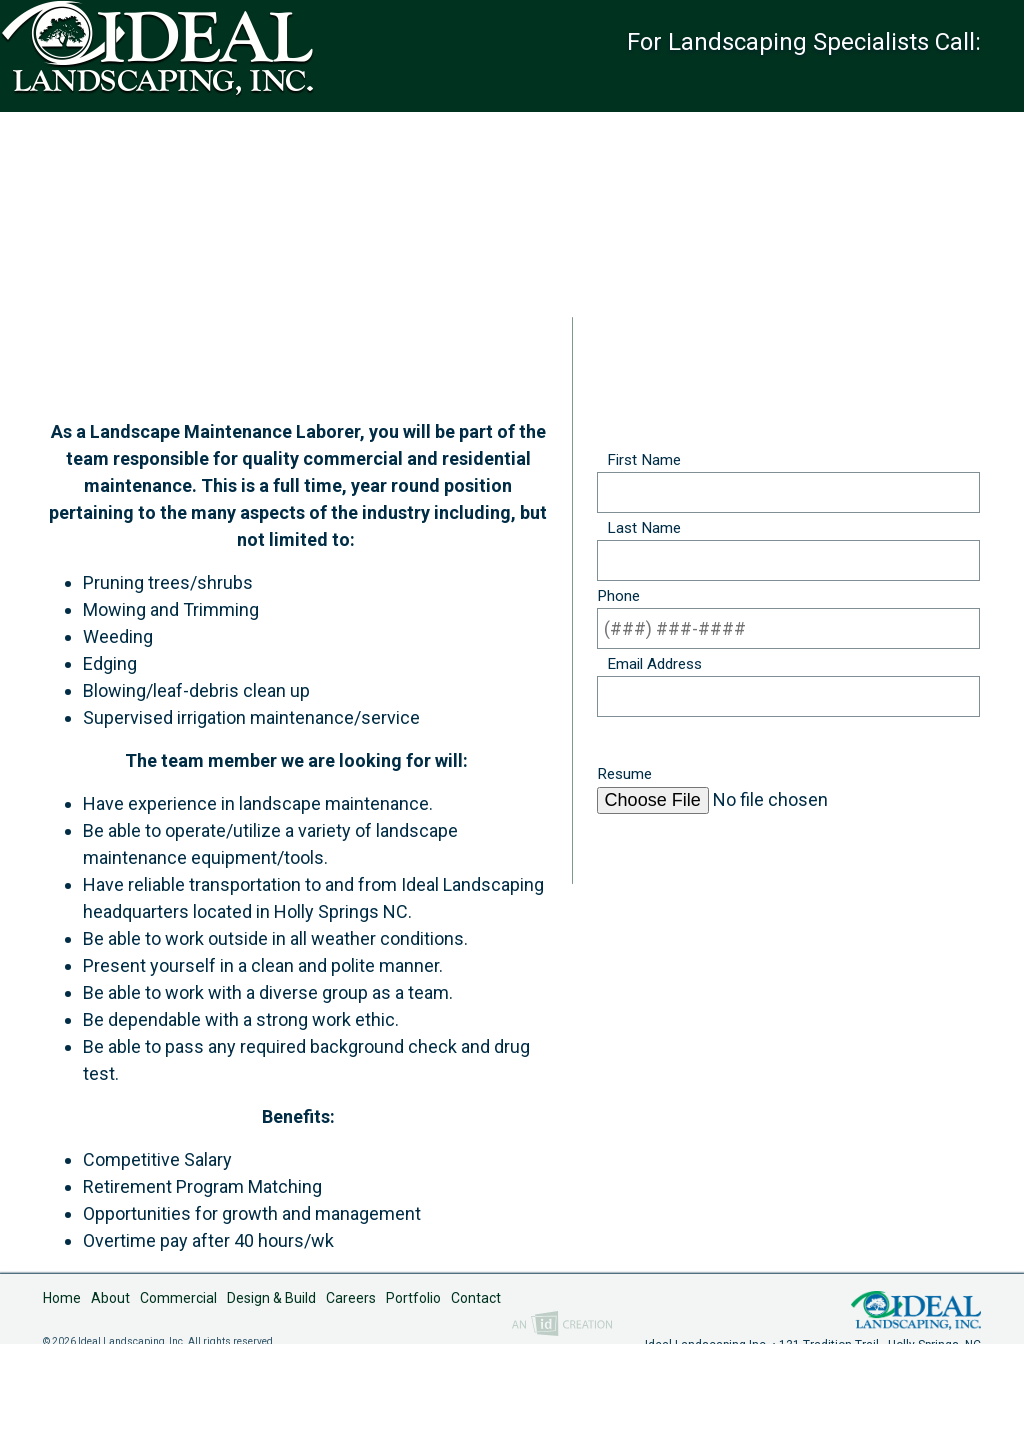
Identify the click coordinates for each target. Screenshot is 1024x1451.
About (110, 1407)
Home (62, 1407)
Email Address (649, 668)
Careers (351, 1407)
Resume (624, 779)
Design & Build (271, 1407)
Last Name (639, 532)
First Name (639, 464)
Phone (618, 600)
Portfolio (413, 1407)
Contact (476, 1407)
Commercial (178, 1407)
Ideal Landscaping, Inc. (916, 1417)
